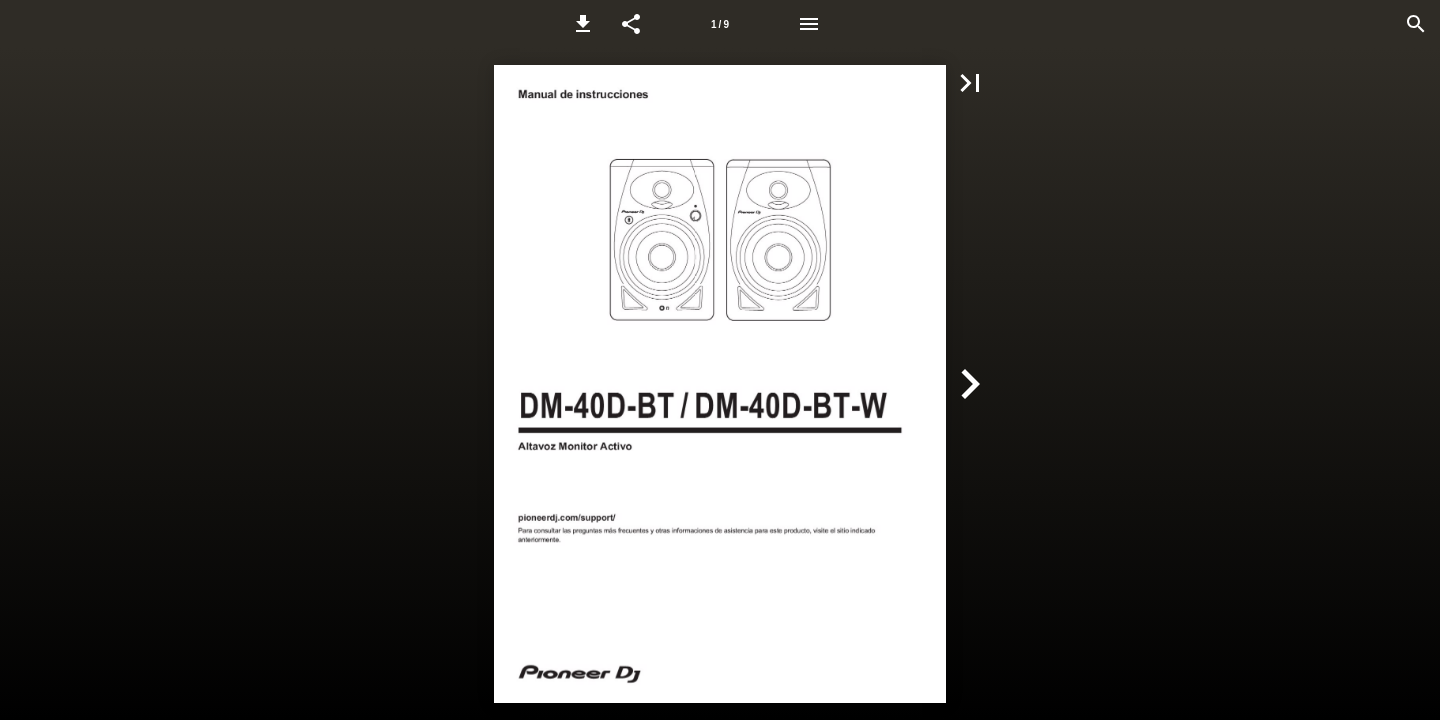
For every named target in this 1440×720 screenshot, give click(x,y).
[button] (583, 24)
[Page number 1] (720, 24)
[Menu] (809, 24)
